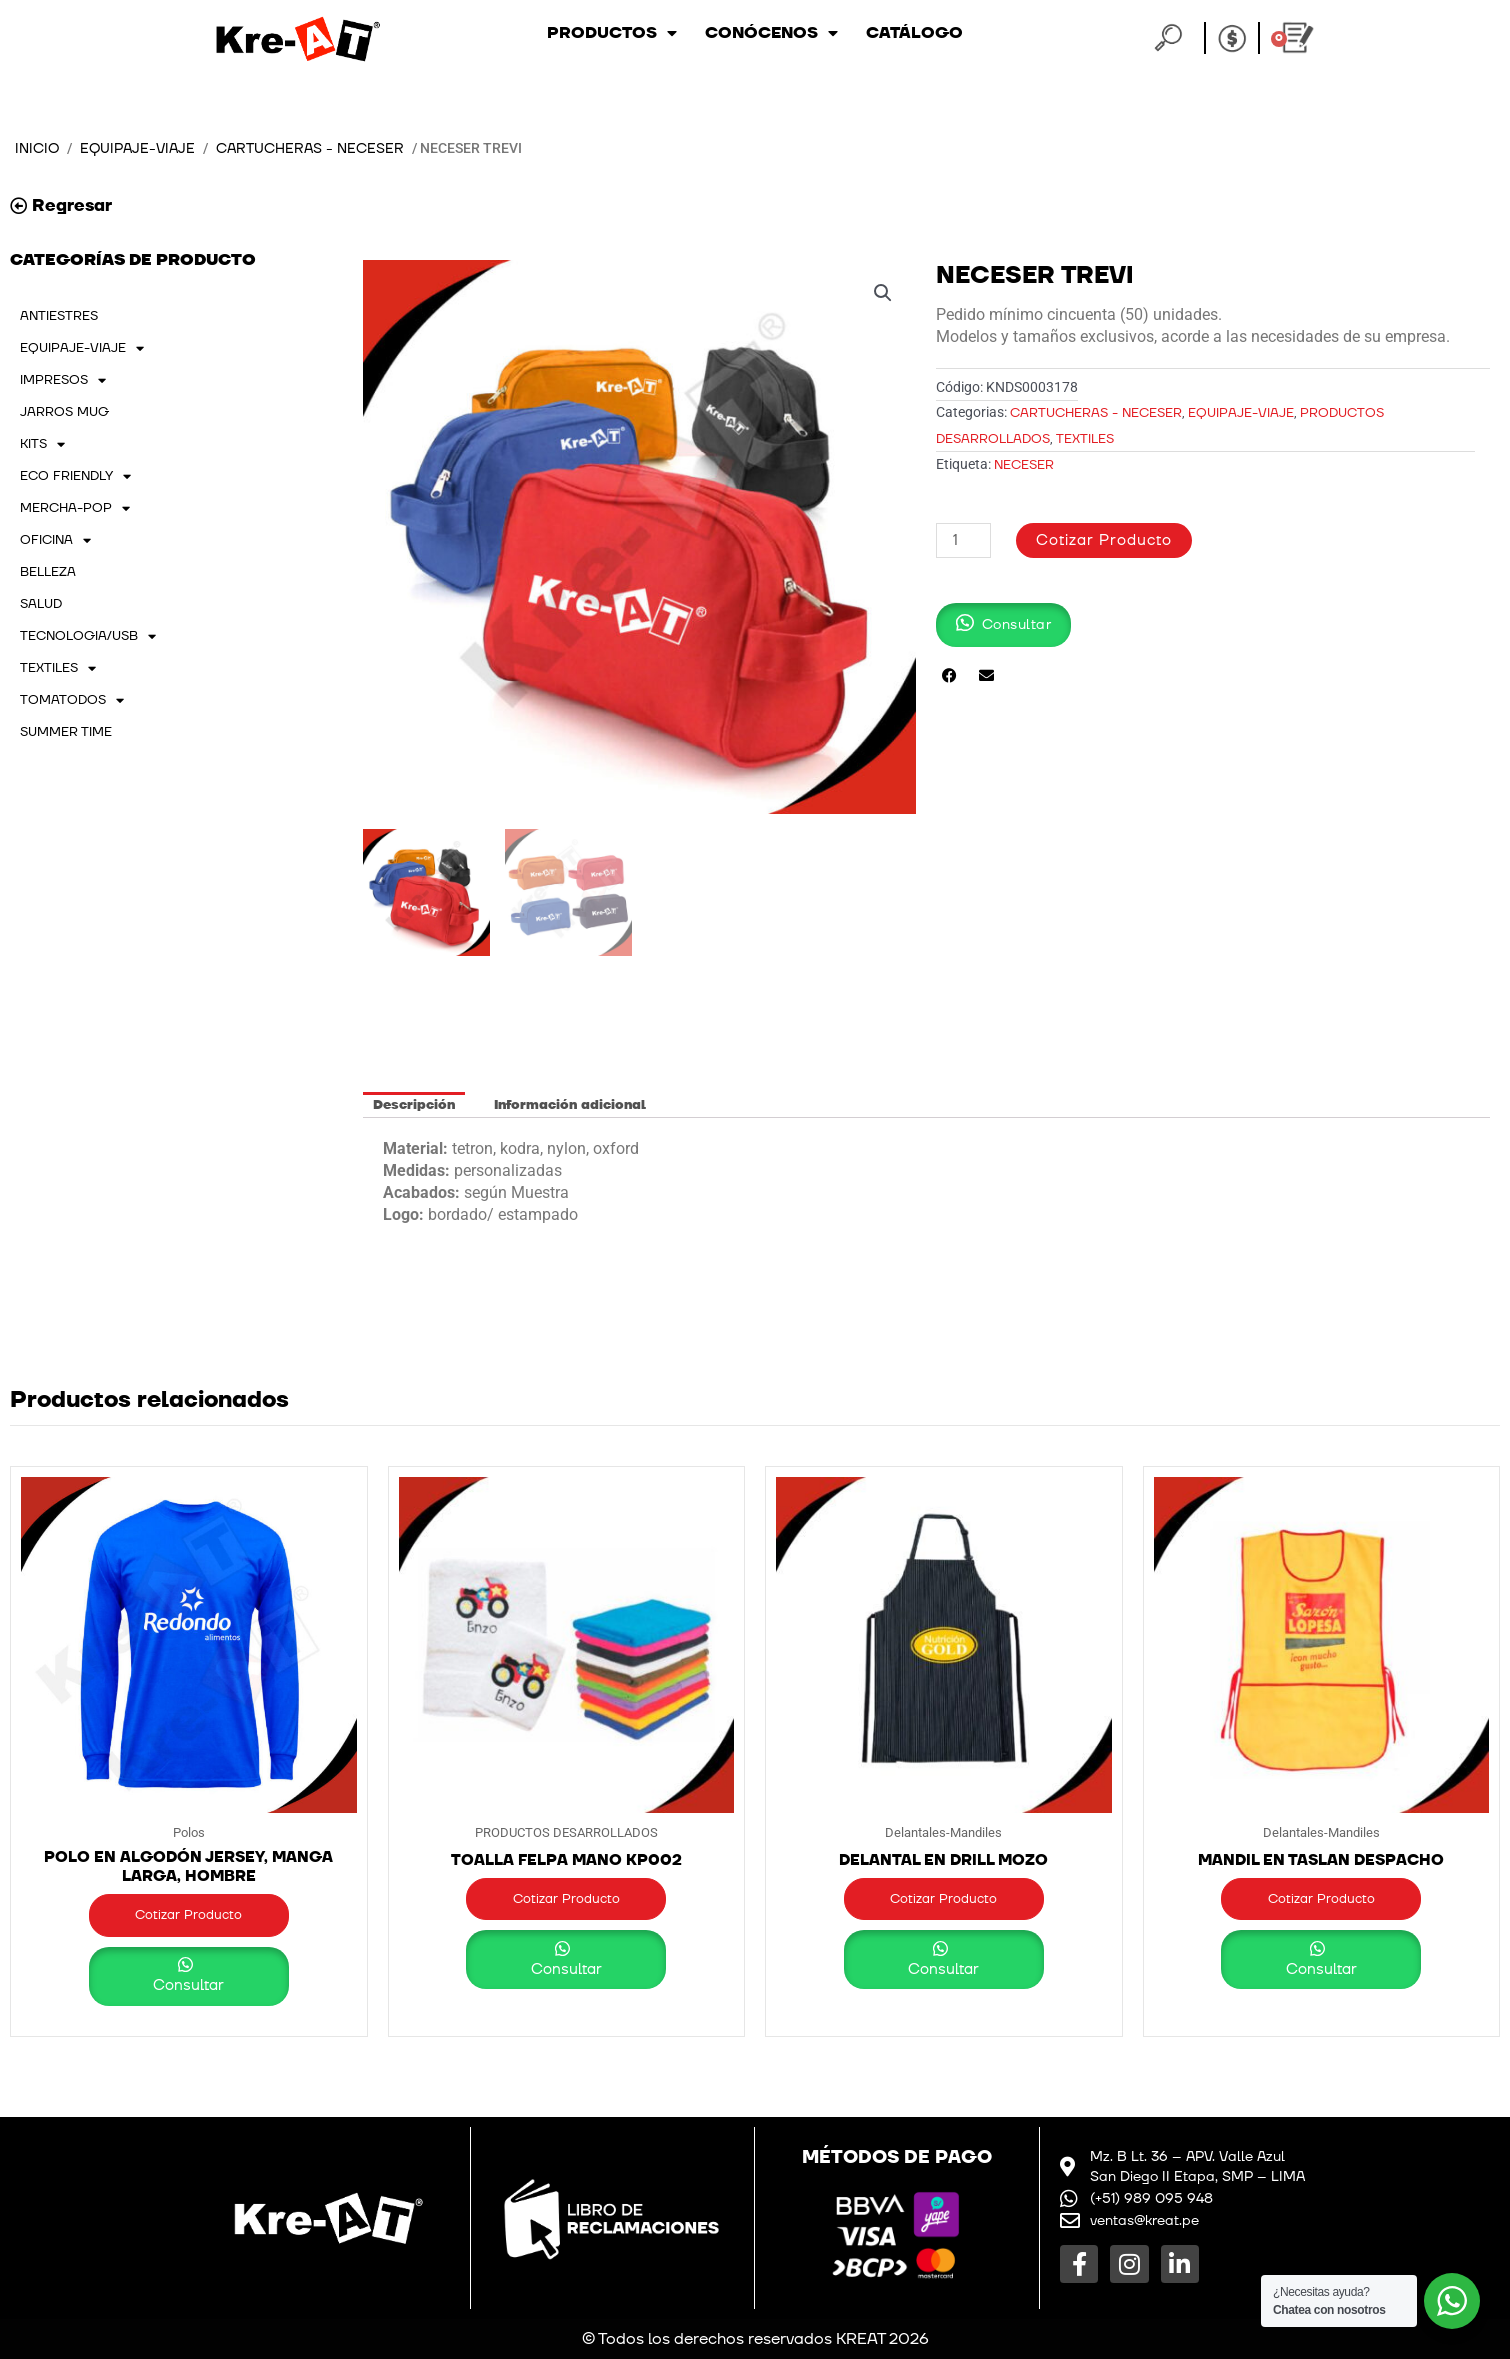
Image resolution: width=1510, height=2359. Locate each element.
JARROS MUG (64, 412)
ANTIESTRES (59, 316)
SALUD (41, 604)
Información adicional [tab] (570, 1105)
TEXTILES (58, 668)
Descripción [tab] (414, 1105)
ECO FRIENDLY (75, 476)
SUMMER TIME (66, 732)
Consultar (188, 1985)
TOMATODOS (72, 700)
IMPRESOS (63, 380)
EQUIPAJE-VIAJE (137, 148)
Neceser (1024, 465)
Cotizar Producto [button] (188, 1915)
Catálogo (914, 33)
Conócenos (771, 33)
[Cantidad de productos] (963, 540)
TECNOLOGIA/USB (88, 636)
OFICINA (55, 540)
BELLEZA (48, 572)
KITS (42, 444)
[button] (883, 293)
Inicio (37, 148)
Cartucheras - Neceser (310, 148)
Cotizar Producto (1104, 540)
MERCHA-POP (75, 508)
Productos (612, 33)
